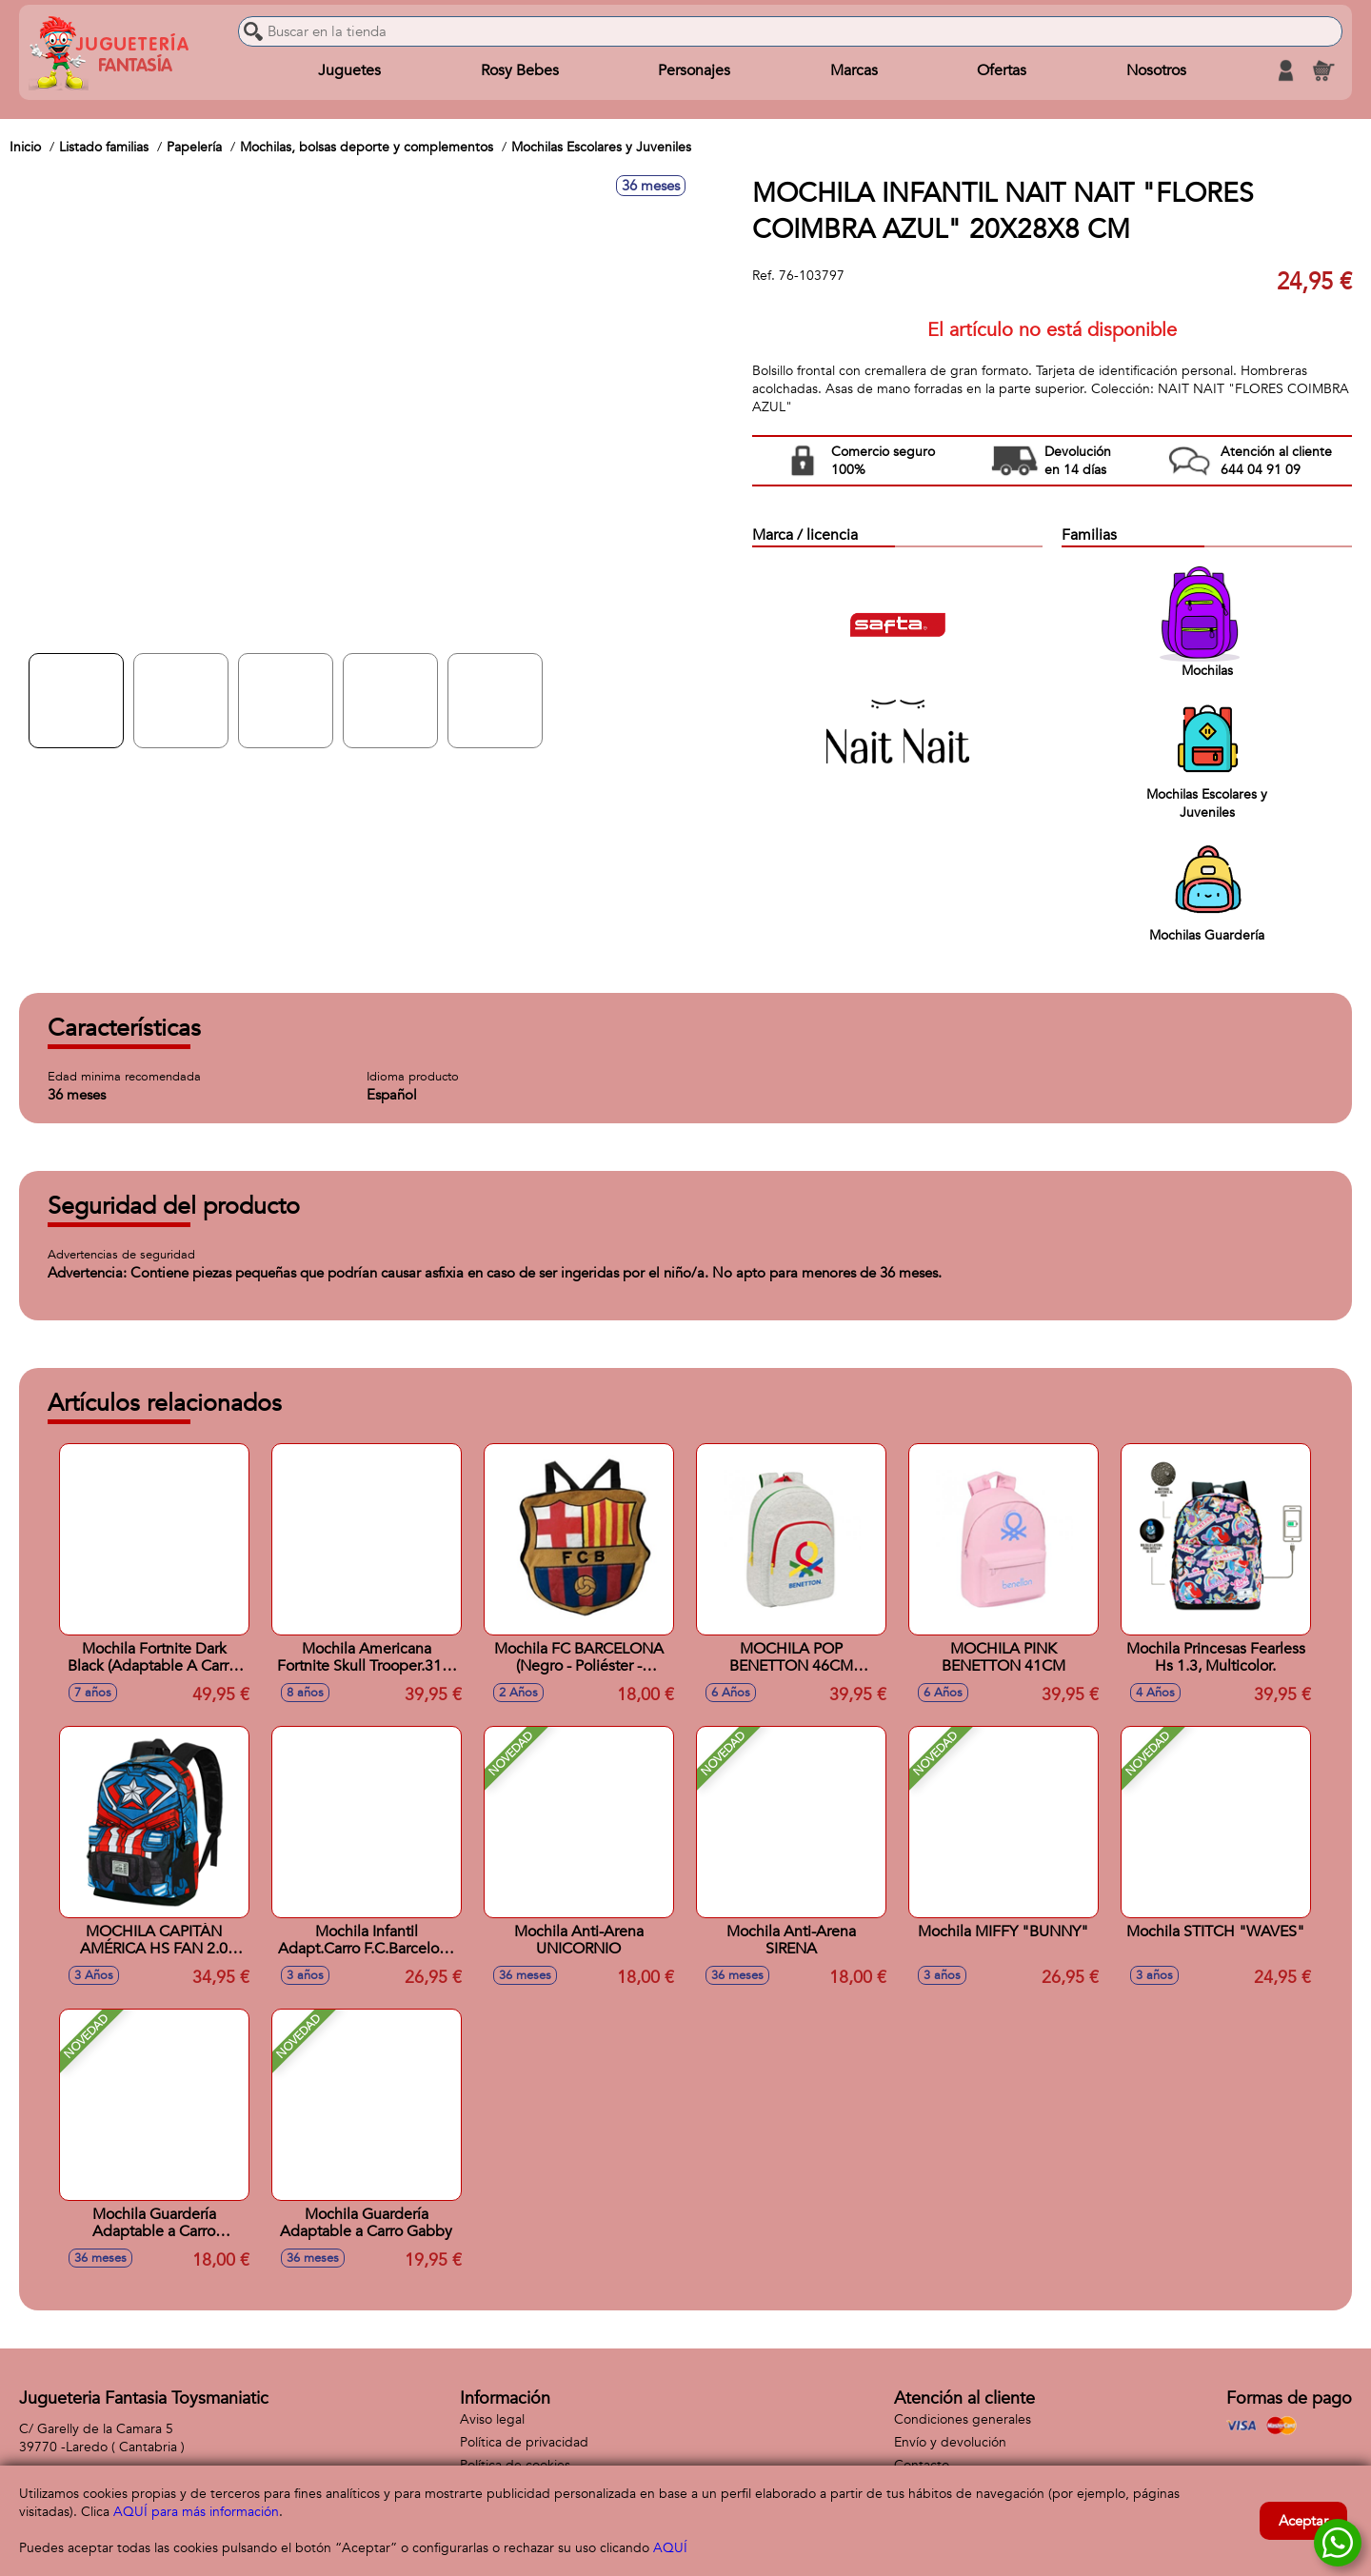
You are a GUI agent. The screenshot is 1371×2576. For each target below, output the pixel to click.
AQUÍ (670, 2548)
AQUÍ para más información (196, 2512)
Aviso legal (492, 2419)
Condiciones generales (962, 2419)
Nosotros (1156, 70)
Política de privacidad (524, 2442)
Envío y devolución (950, 2442)
